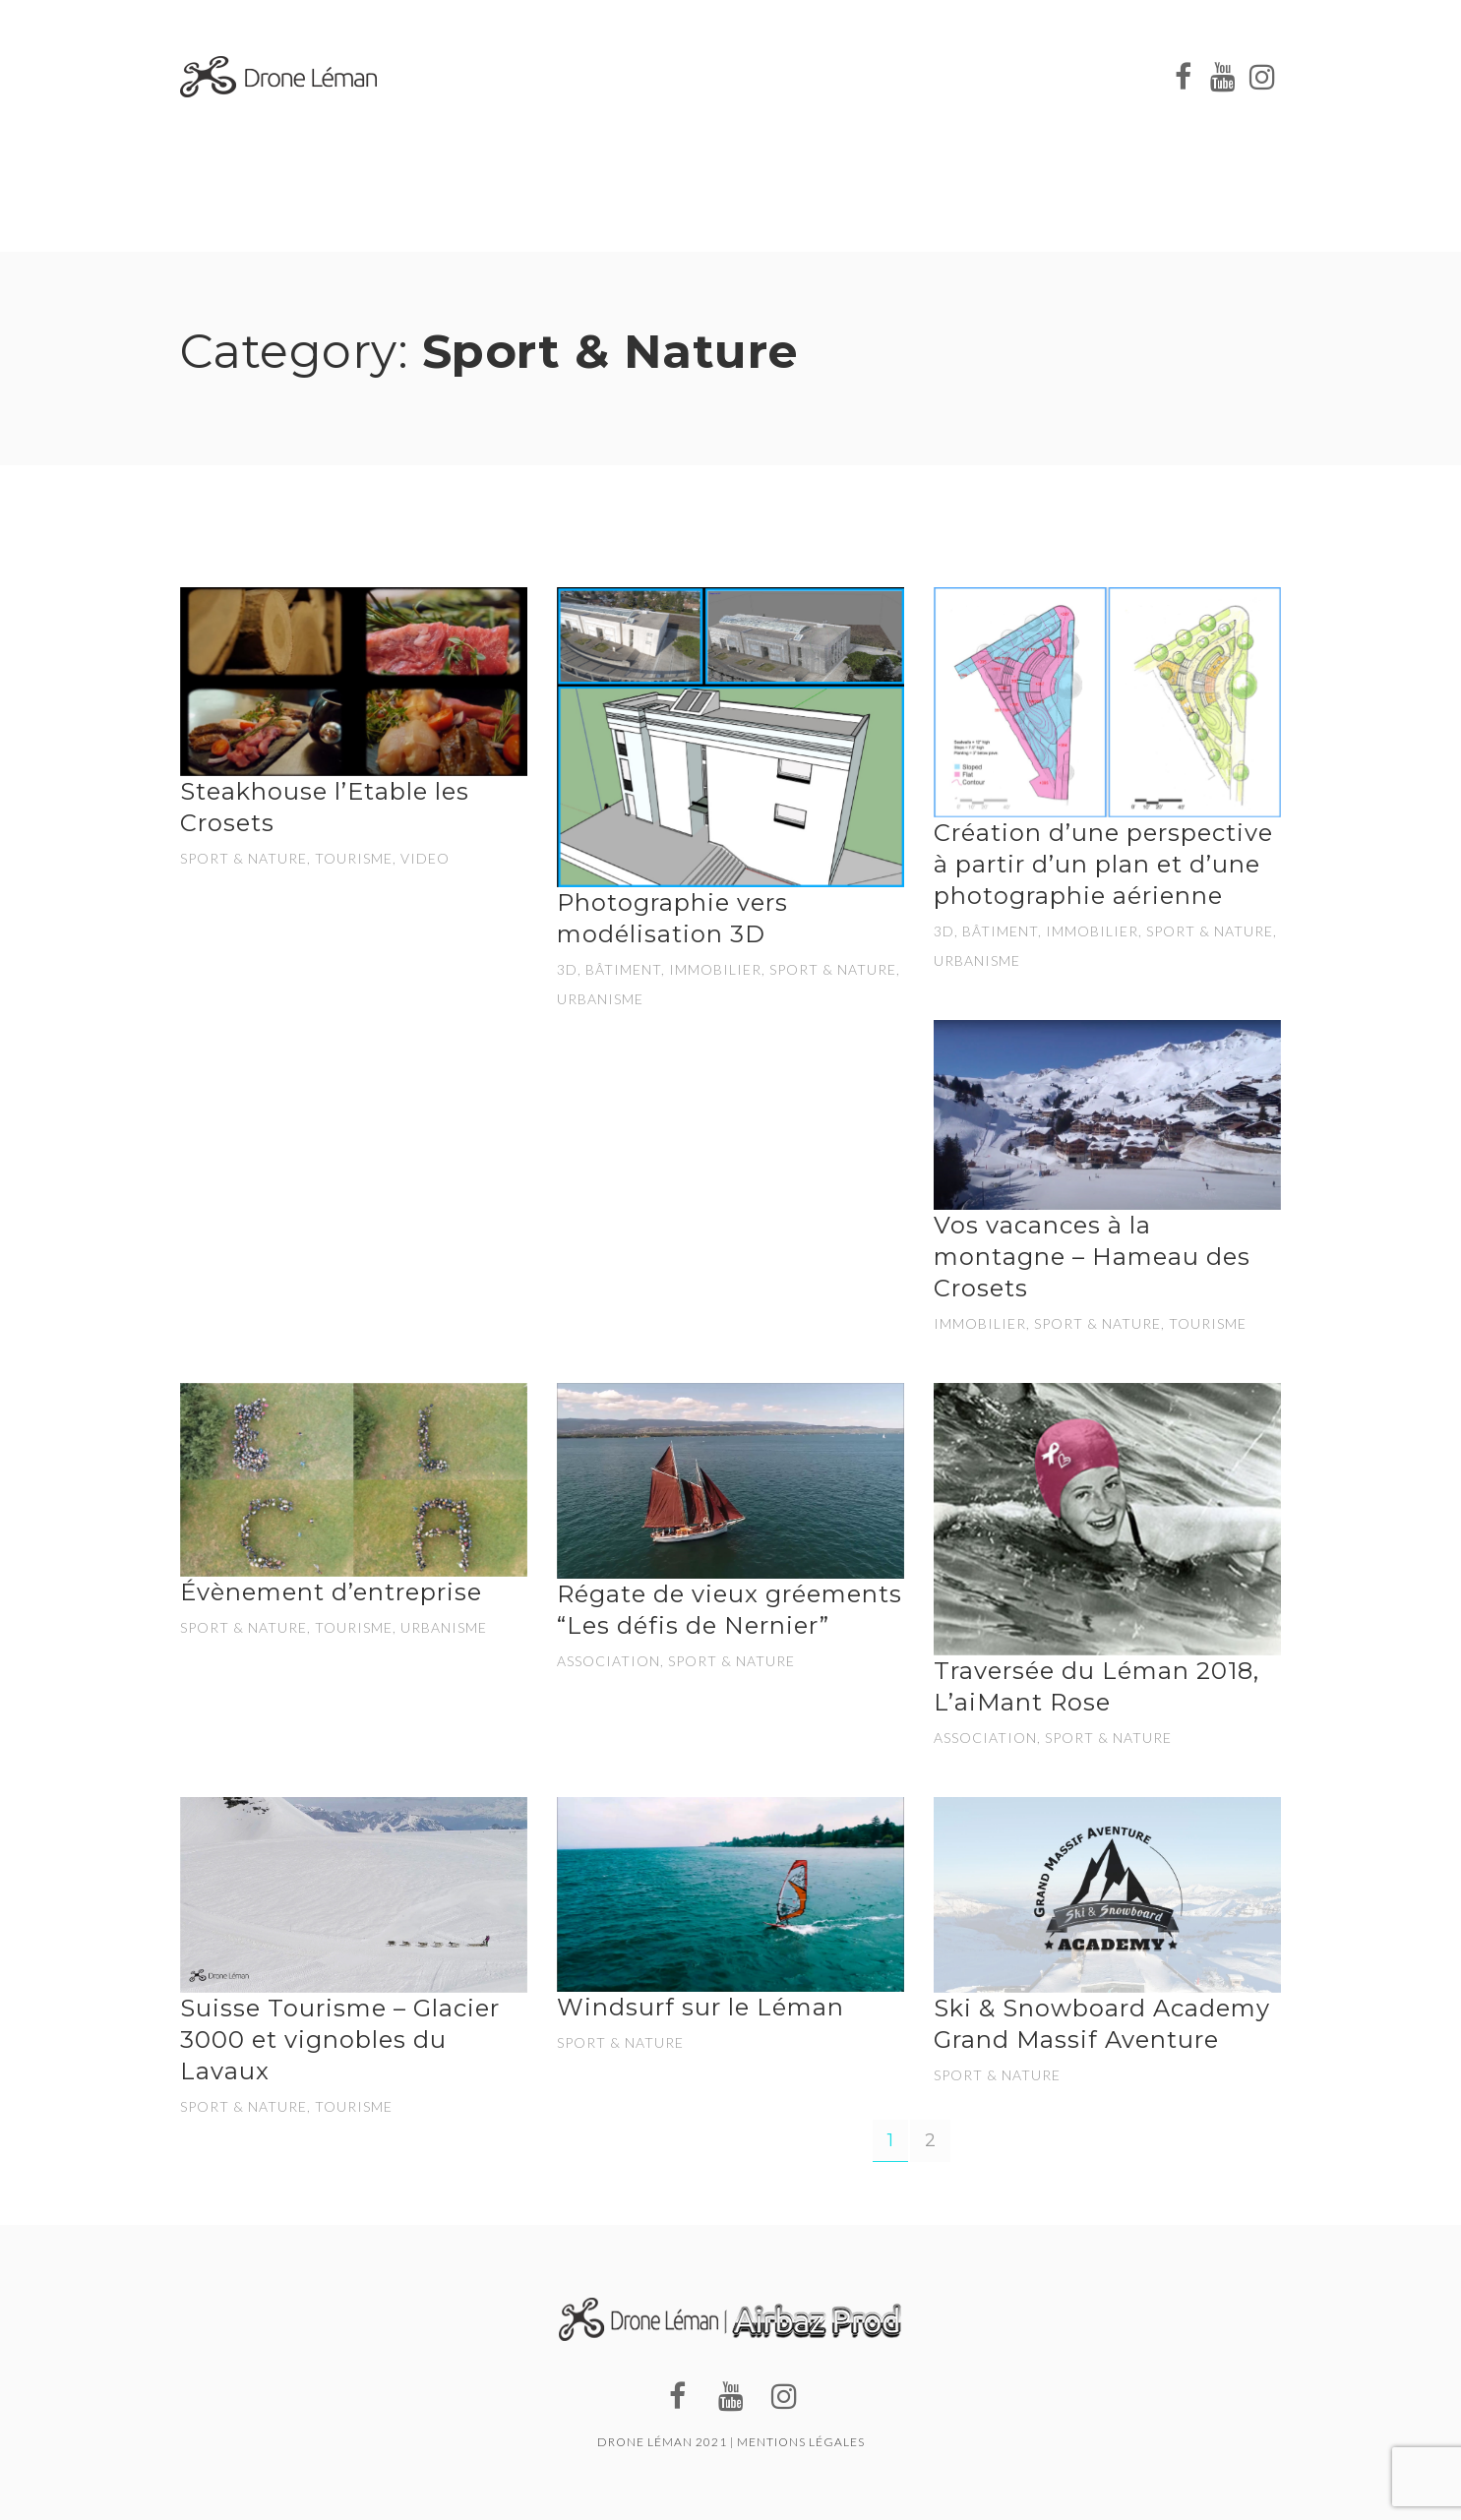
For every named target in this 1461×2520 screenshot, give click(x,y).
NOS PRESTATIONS (701, 64)
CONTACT (633, 107)
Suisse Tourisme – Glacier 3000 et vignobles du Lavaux (340, 2039)
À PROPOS (549, 63)
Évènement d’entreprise (331, 1592)
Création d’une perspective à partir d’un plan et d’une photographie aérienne (1103, 864)
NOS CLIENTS (868, 66)
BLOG (532, 101)
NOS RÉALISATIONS (1039, 68)
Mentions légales (801, 2441)
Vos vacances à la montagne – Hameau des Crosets (1092, 1256)
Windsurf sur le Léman (700, 2007)
